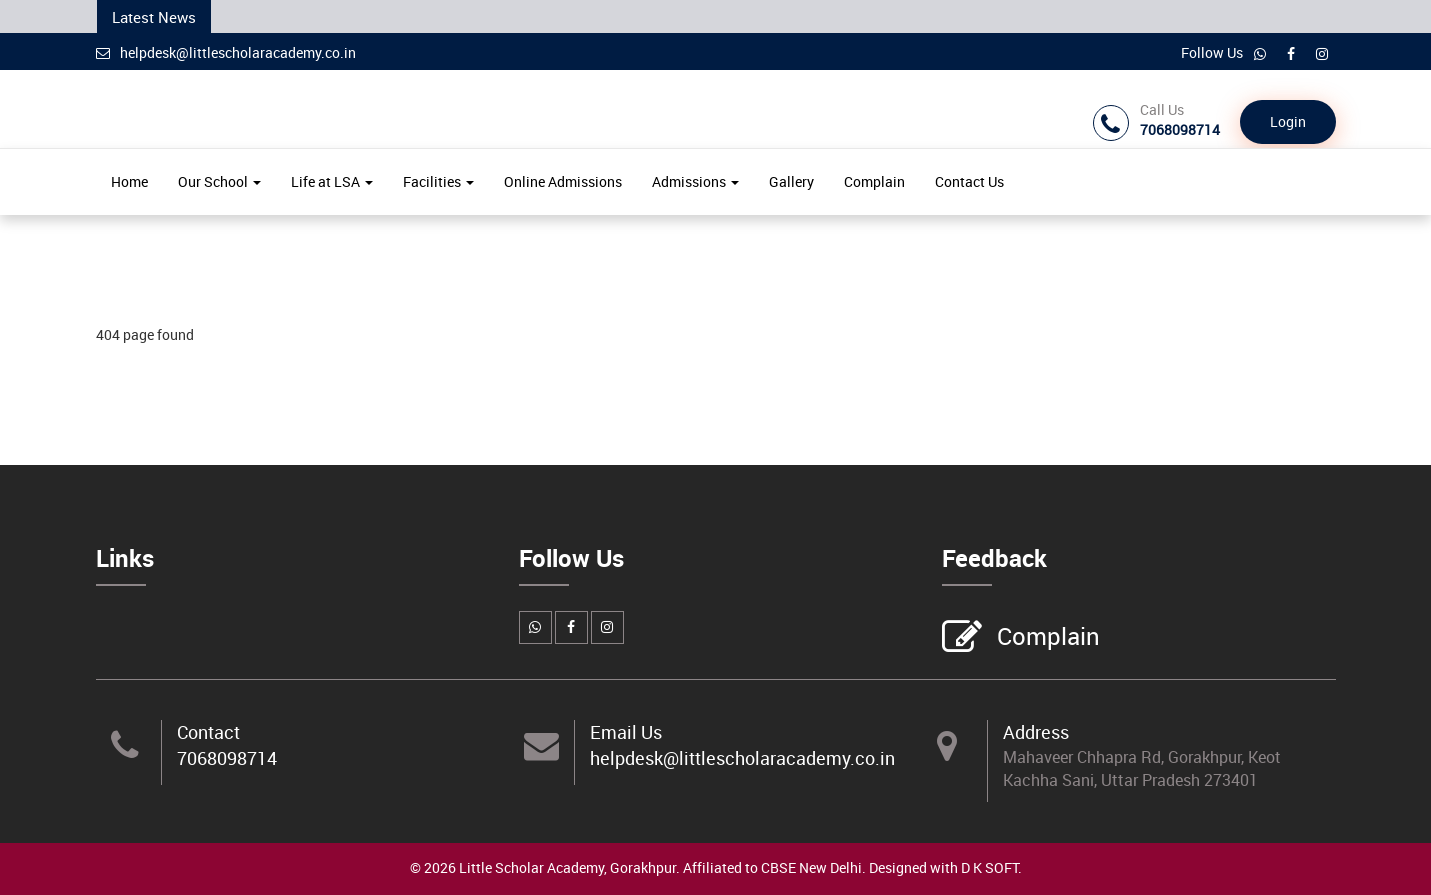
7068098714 (227, 758)
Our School (219, 181)
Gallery (791, 181)
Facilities (438, 181)
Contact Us (969, 181)
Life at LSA (332, 181)
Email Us (626, 732)
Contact (208, 732)
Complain (874, 181)
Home (129, 181)
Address (1036, 732)
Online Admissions (563, 181)
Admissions (695, 181)
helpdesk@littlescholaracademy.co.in (226, 52)
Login (1288, 121)
